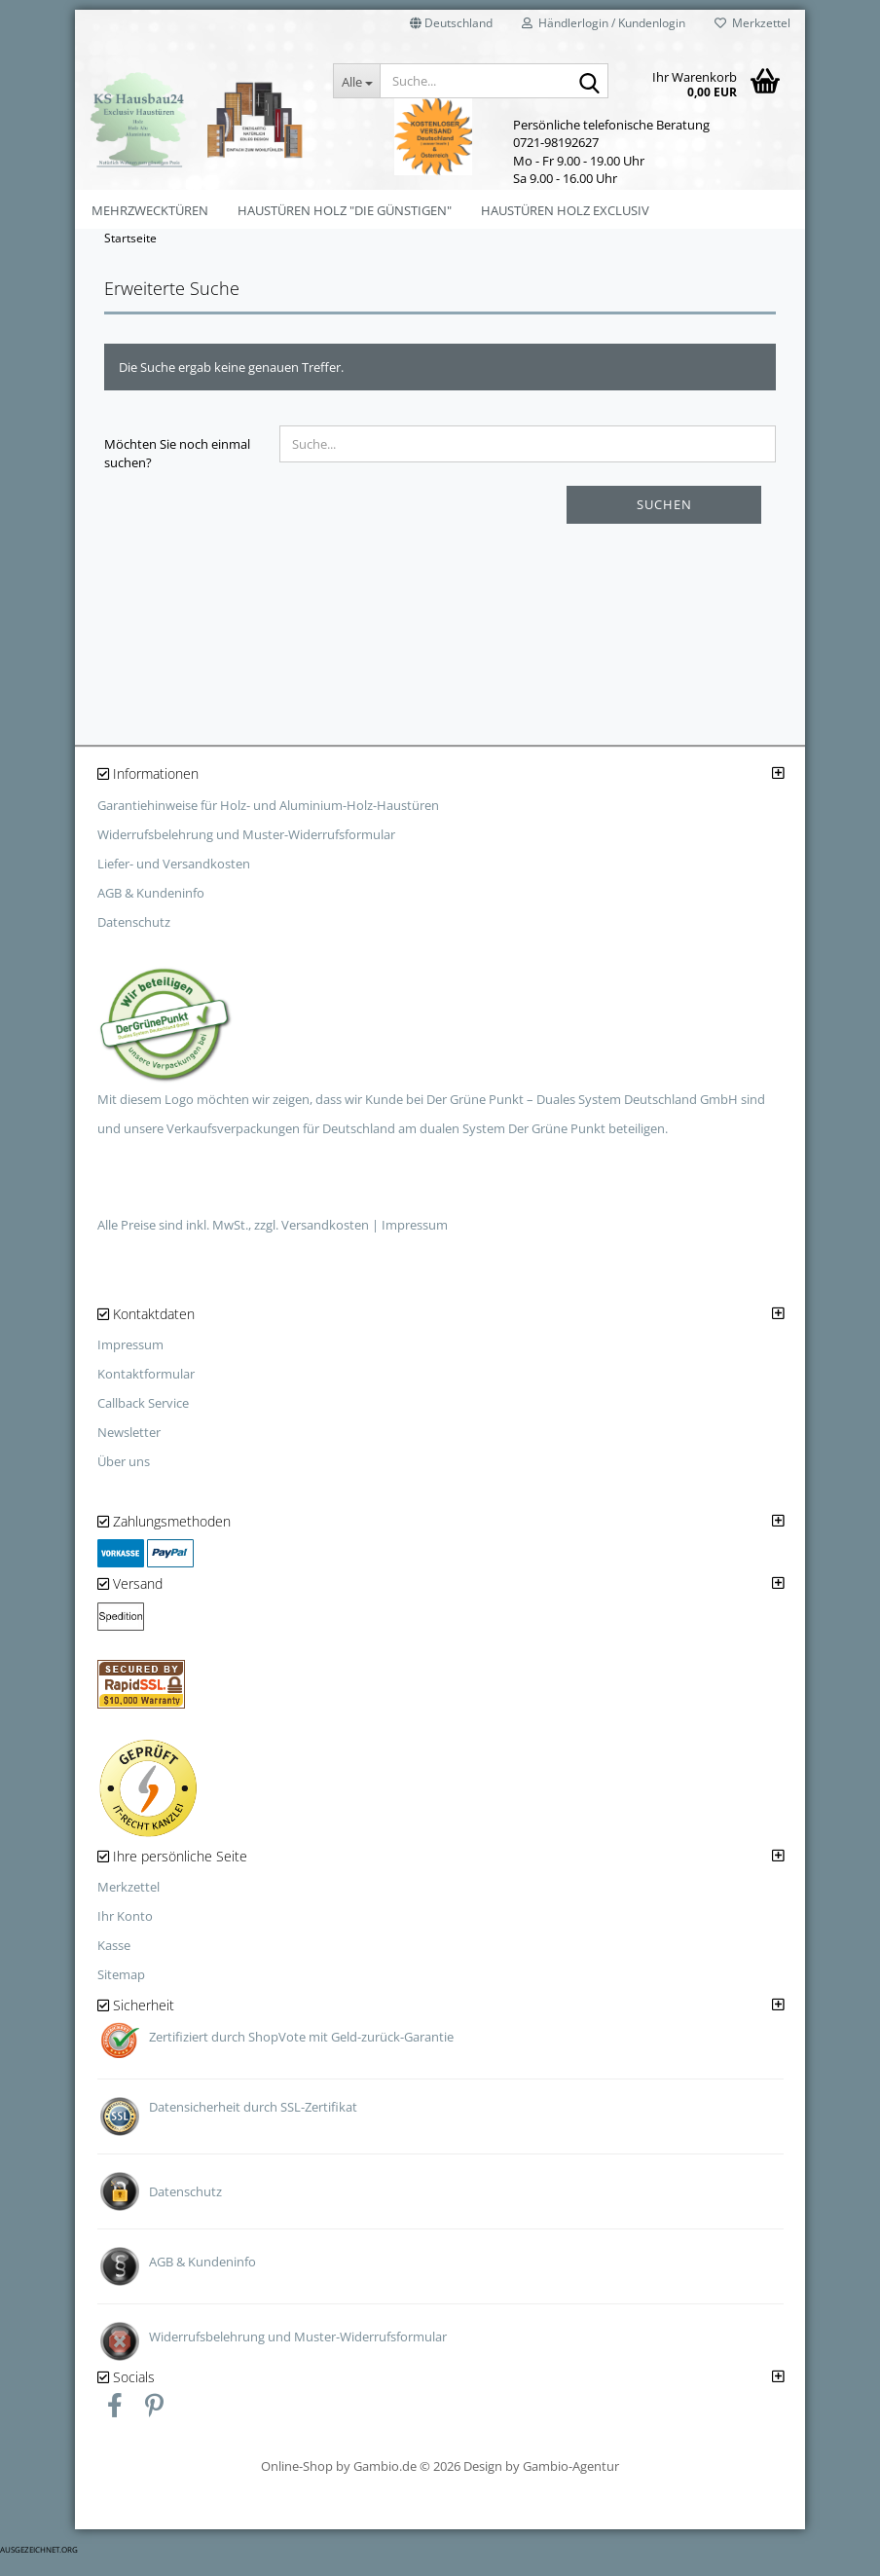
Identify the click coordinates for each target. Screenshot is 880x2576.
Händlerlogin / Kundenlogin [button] (603, 23)
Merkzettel (752, 23)
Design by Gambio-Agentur (541, 2484)
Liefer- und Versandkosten (173, 882)
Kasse (113, 1964)
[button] (451, 29)
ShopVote (277, 2055)
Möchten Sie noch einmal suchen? (177, 473)
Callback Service (143, 1422)
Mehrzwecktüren (150, 210)
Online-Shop (297, 2484)
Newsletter (129, 1451)
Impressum (415, 1243)
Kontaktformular (146, 1393)
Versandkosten (325, 1243)
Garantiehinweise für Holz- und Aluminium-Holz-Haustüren (268, 823)
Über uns (123, 1481)
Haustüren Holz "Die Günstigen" (345, 210)
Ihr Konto (125, 1935)
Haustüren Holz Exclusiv (565, 210)
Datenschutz (133, 940)
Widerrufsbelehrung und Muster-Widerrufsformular (246, 853)
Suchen (664, 524)
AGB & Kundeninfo (150, 911)
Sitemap (121, 1994)
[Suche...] (356, 80)
